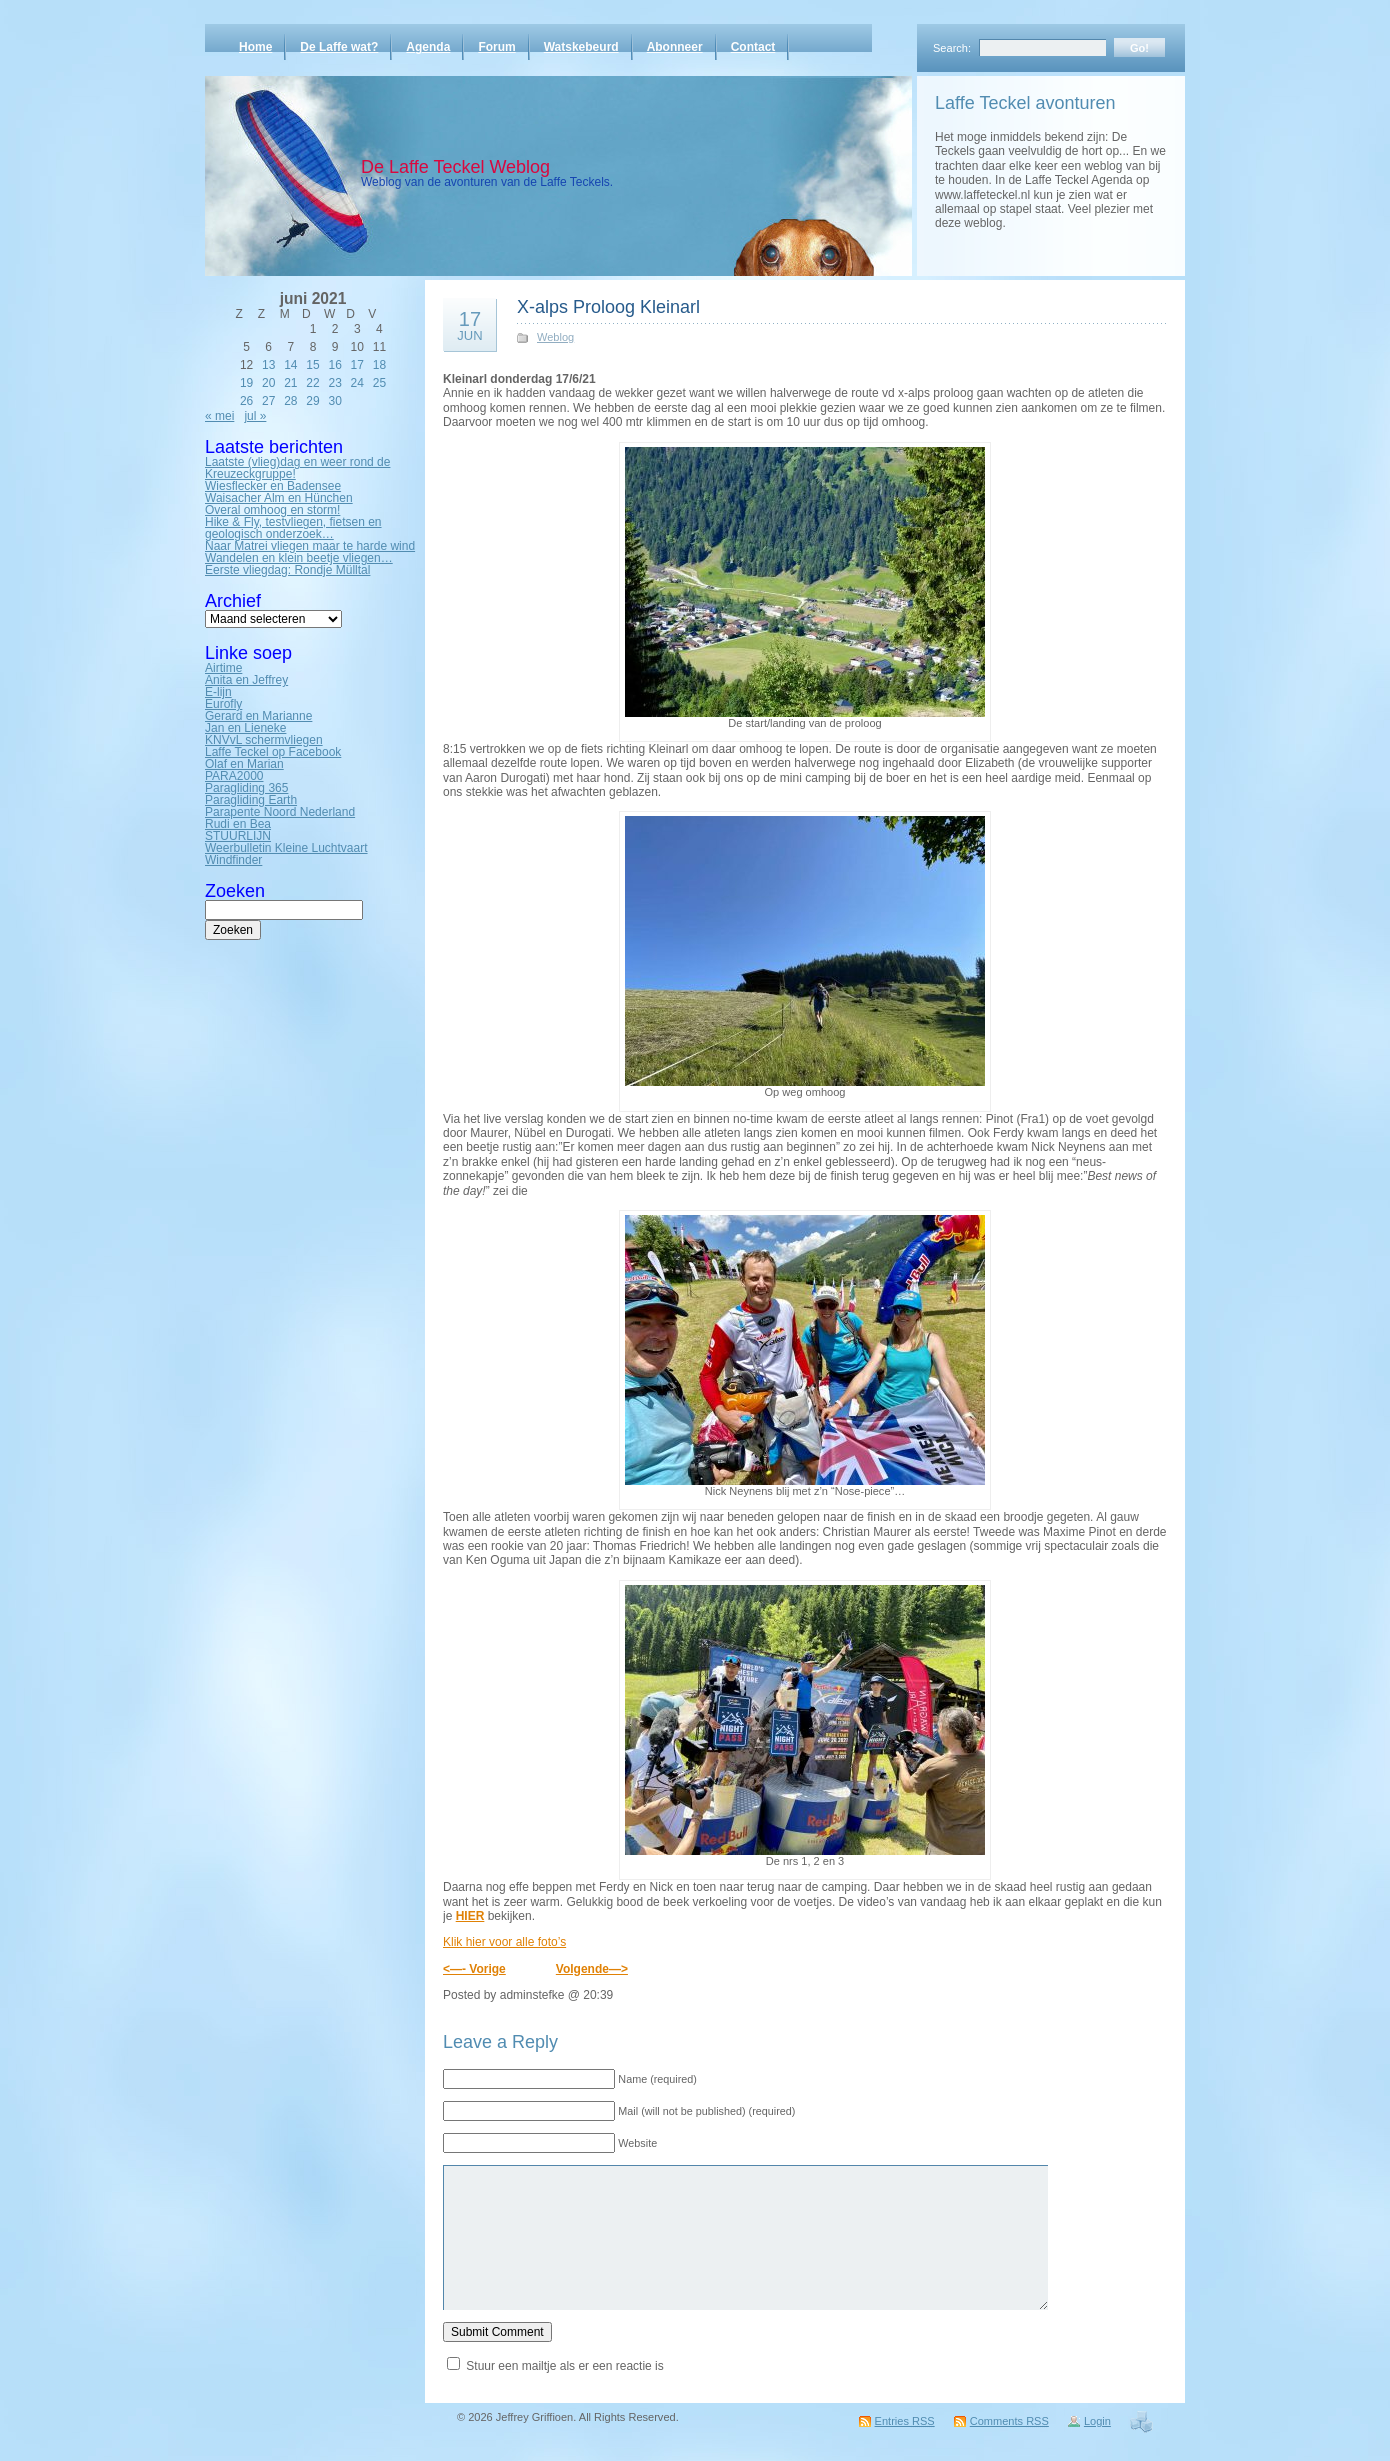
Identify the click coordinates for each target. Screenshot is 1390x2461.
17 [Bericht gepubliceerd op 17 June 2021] (357, 365)
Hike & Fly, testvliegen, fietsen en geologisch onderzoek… (293, 528)
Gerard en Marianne (258, 716)
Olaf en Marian (244, 764)
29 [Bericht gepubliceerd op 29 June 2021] (312, 401)
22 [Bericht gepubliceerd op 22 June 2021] (312, 383)
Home (255, 47)
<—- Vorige (474, 1969)
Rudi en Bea (238, 824)
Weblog (555, 337)
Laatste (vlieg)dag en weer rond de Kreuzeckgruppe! (297, 468)
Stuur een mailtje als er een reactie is (564, 2366)
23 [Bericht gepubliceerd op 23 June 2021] (334, 383)
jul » (255, 416)
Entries (905, 2421)
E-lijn (218, 692)
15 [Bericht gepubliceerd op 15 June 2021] (312, 365)
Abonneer (675, 47)
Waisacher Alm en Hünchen (279, 498)
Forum (496, 47)
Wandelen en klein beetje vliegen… (299, 558)
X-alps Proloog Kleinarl (608, 307)
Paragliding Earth (251, 800)
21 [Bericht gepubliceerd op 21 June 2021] (290, 383)
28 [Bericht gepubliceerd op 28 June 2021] (290, 401)
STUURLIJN (238, 836)
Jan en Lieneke (245, 728)
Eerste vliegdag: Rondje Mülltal (287, 570)
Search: (952, 48)
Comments (1009, 2421)
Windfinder (233, 860)
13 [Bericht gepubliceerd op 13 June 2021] (268, 365)
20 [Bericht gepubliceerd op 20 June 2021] (268, 383)
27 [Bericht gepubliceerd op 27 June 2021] (268, 401)
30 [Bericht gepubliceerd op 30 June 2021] (334, 401)
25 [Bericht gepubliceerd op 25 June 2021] (379, 383)
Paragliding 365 (246, 788)
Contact (753, 47)
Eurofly (223, 704)
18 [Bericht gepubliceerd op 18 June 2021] (379, 365)
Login (1097, 2421)
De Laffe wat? (339, 47)
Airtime (223, 668)
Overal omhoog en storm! (272, 510)
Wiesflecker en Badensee (273, 486)
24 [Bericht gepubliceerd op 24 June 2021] (357, 383)
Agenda (428, 47)
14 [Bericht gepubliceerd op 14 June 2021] (290, 365)
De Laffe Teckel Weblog (455, 167)
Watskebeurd (581, 47)
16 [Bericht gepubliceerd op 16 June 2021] (334, 365)
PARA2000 (234, 776)
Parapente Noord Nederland (280, 812)
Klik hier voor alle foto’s (504, 1942)
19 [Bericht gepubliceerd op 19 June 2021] (246, 383)
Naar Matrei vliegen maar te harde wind (310, 546)
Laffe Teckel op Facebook (273, 752)
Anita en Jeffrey (246, 680)
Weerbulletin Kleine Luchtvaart (286, 848)
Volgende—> (592, 1969)
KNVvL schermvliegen (264, 740)
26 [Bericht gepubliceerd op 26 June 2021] (246, 401)
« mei (219, 416)
